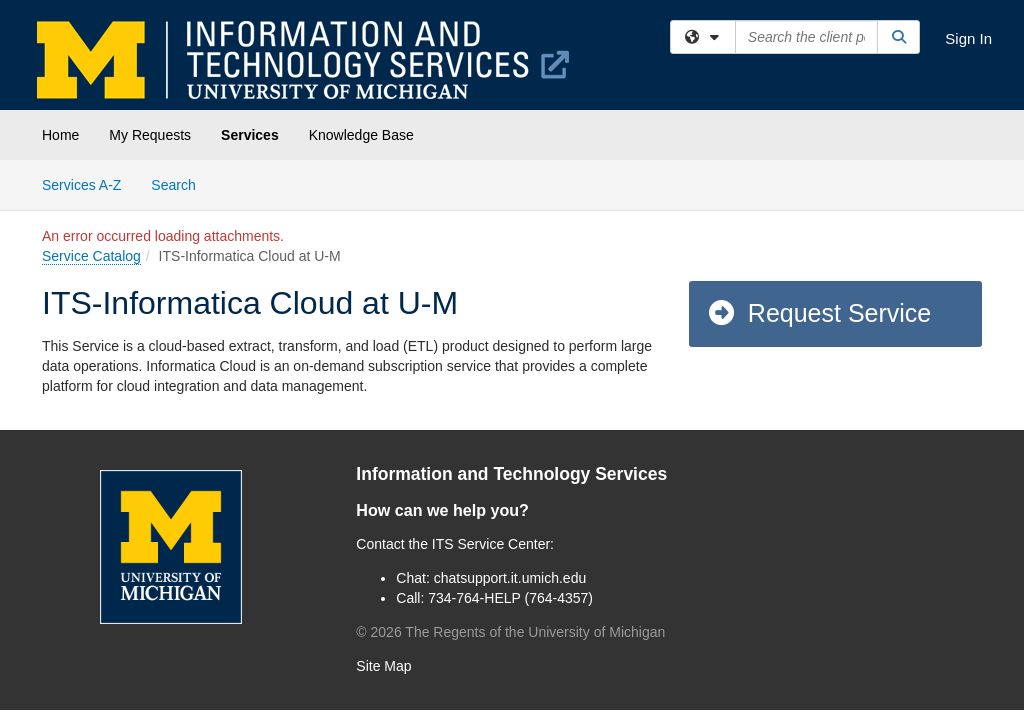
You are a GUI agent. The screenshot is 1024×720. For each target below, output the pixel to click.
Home (60, 135)
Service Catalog (91, 256)
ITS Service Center (491, 544)
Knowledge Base (361, 135)
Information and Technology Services (511, 474)
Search (180, 183)
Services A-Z (81, 185)
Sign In (968, 38)
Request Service (819, 313)
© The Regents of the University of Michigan (510, 632)
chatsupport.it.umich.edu (510, 578)
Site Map (383, 666)
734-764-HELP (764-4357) (510, 598)
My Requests (150, 135)
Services (250, 135)
